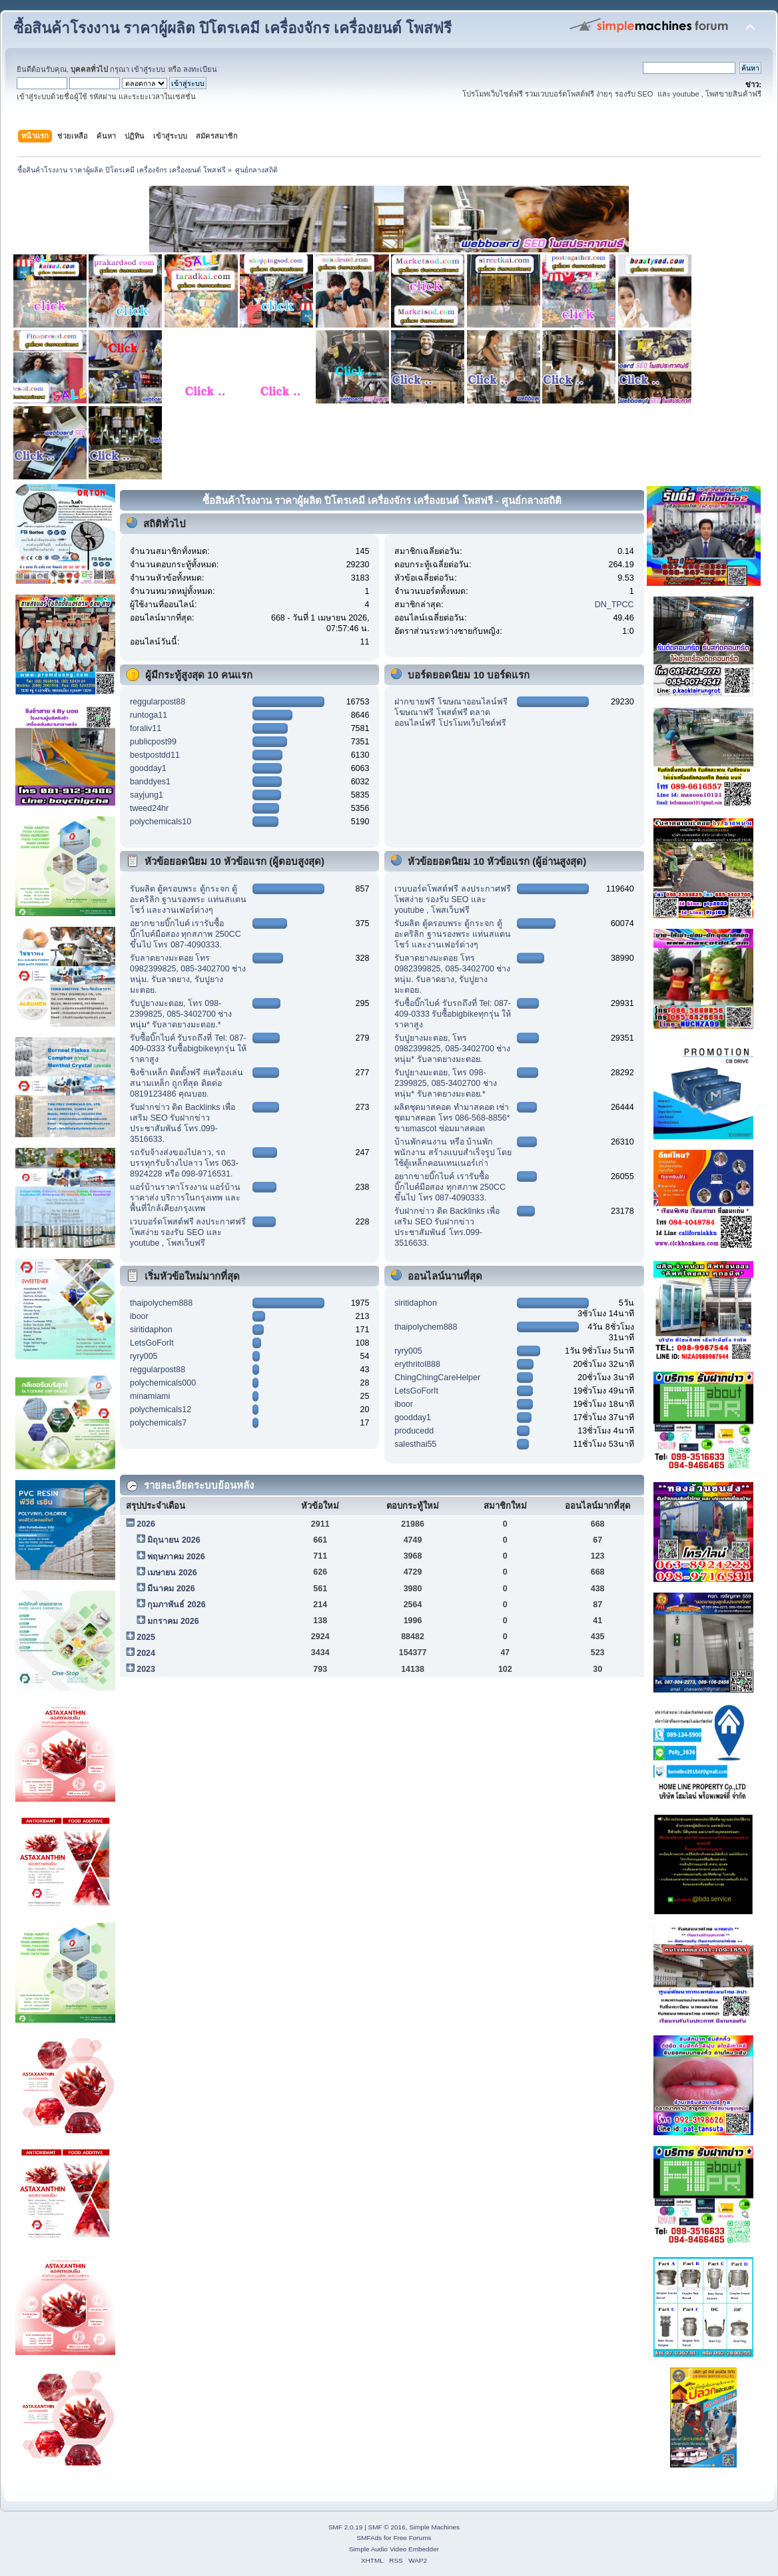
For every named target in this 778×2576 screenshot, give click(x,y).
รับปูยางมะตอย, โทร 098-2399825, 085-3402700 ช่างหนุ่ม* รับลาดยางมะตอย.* (181, 1014)
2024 (146, 1653)
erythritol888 (417, 1364)
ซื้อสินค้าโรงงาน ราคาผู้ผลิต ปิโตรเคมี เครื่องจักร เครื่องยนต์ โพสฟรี (232, 28)
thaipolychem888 (161, 1303)
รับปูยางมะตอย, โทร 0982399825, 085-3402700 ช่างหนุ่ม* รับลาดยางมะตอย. (452, 1048)
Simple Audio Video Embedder (394, 2549)
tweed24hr (149, 808)
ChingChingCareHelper (437, 1377)
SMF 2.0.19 (345, 2527)
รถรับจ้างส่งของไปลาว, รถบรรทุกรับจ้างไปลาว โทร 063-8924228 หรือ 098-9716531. (184, 1163)
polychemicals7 (158, 1422)
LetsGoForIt (152, 1343)
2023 (146, 1669)
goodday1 (148, 768)
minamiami (150, 1396)
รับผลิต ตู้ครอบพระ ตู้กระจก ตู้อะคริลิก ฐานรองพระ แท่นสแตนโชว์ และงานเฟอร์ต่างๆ (188, 899)
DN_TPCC (614, 604)
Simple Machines (434, 2527)
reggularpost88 (157, 701)
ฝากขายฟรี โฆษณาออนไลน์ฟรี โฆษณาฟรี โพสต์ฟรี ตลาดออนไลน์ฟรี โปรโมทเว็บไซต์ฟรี (450, 712)
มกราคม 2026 (172, 1621)
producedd (414, 1430)
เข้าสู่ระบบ (148, 69)
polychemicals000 (163, 1383)
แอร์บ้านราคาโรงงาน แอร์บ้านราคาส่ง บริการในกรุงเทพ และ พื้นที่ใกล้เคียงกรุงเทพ (185, 1197)
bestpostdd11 (155, 755)
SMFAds (369, 2537)
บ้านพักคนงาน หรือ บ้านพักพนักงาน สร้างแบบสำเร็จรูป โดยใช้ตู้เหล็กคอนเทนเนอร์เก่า (453, 1152)
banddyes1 (150, 781)
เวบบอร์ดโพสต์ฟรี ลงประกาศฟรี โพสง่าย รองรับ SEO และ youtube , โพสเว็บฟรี (188, 1232)
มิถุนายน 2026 (173, 1540)
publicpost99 (153, 741)
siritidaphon (151, 1329)
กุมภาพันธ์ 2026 (176, 1604)
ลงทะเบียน (200, 69)
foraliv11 (145, 728)
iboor (139, 1316)
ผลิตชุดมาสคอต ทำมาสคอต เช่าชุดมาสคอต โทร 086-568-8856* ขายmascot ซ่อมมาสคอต (452, 1118)
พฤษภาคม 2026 (175, 1556)
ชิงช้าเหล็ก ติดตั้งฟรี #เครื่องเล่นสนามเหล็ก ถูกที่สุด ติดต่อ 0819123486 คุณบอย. (186, 1083)
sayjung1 (146, 795)
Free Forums (412, 2537)
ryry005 (144, 1356)
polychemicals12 (160, 1409)
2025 (146, 1637)
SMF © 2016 (387, 2527)
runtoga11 (148, 715)
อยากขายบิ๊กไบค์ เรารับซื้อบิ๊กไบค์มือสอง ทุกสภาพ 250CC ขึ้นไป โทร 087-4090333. (185, 934)
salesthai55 (415, 1444)
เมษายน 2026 (171, 1572)
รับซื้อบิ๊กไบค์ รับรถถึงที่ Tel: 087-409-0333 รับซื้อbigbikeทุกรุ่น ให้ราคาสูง (188, 1048)
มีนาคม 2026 (171, 1588)
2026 (146, 1524)
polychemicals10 (160, 821)
